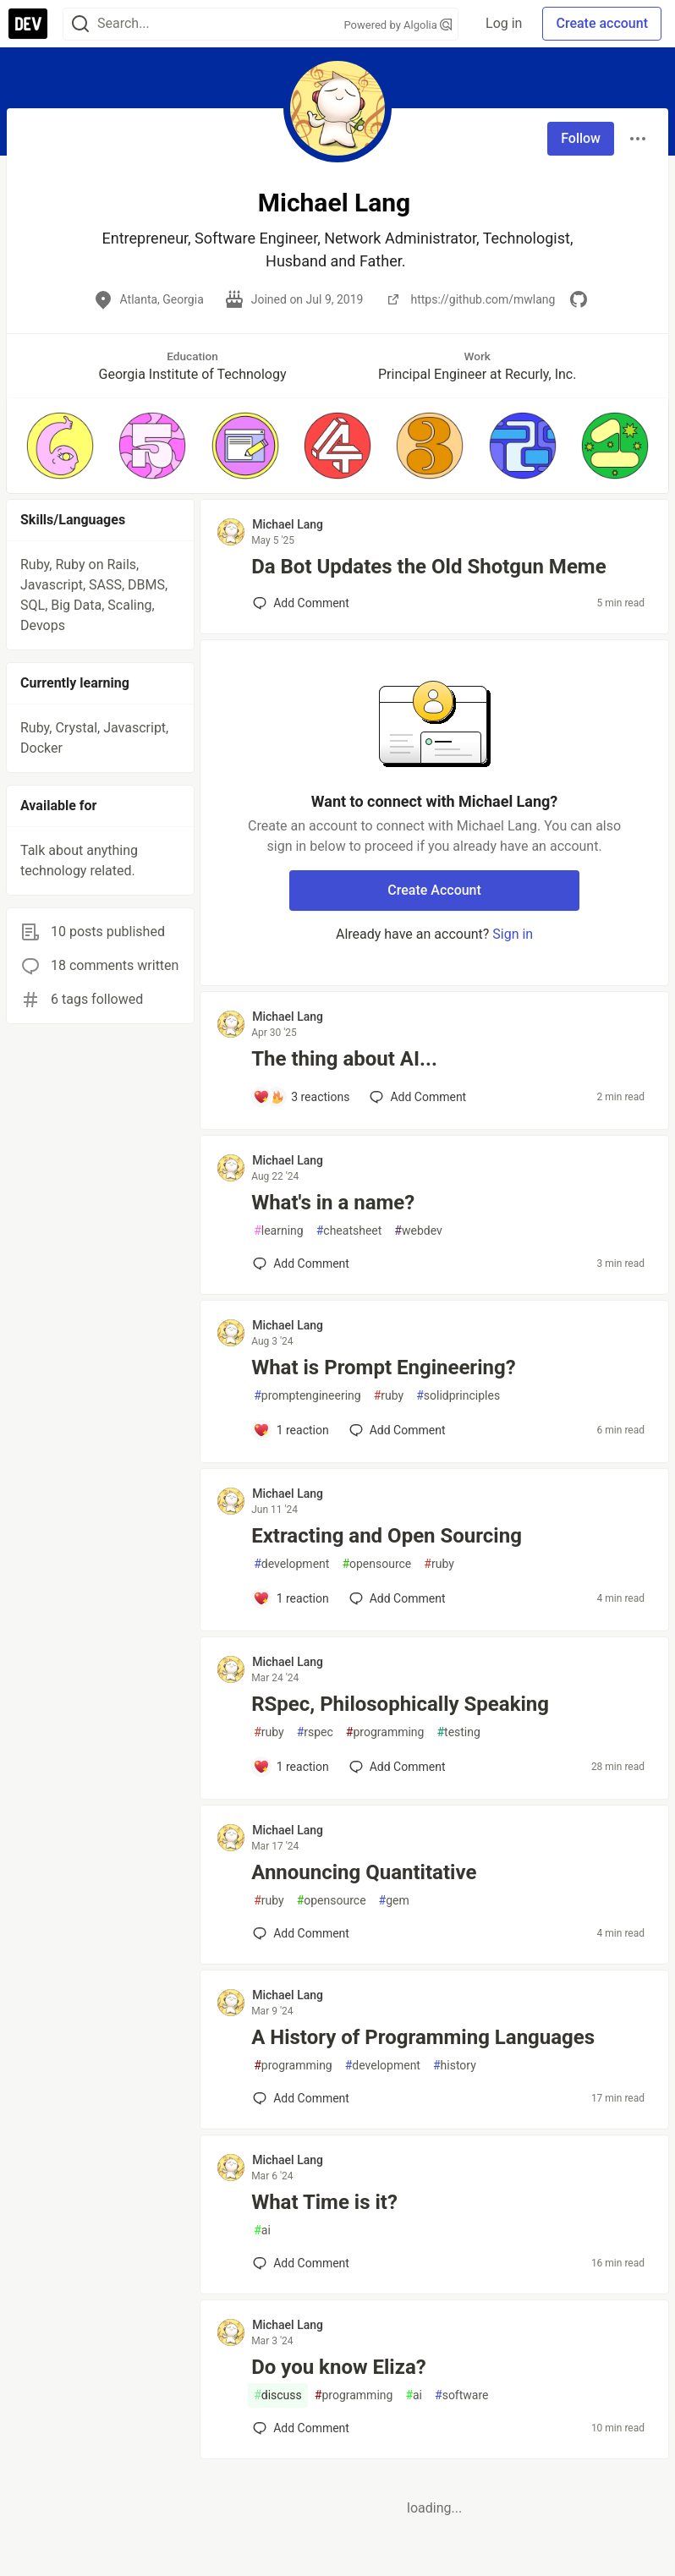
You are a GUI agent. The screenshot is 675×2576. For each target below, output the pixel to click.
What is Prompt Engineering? (383, 1367)
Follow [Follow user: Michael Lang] (581, 138)
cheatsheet (349, 1231)
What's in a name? (332, 1202)
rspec (315, 1732)
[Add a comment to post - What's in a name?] (301, 1263)
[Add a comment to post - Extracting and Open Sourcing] (291, 1598)
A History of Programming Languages (423, 2037)
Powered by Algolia (398, 25)
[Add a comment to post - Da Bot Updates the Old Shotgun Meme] (301, 603)
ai (262, 2230)
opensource (376, 1564)
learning (279, 1231)
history (454, 2066)
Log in (504, 23)
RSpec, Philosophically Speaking (400, 1704)
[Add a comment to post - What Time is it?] (301, 2263)
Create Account (434, 890)
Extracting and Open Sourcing (386, 1536)
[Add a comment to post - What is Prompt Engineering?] (291, 1430)
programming (385, 1732)
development (291, 1564)
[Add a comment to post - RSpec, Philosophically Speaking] (291, 1766)
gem (394, 1901)
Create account (602, 23)
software (461, 2395)
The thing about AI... (344, 1059)
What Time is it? (324, 2202)
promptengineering (307, 1396)
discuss (278, 2395)
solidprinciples (458, 1396)
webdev (418, 1231)
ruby (389, 1396)
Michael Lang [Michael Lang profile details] (287, 524)
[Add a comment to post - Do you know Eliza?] (301, 2428)
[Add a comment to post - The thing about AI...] (301, 1097)
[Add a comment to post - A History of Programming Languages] (301, 2098)
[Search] (80, 24)
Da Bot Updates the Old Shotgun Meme (428, 566)
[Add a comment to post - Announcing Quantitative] (301, 1933)
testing (458, 1732)
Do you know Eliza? (338, 2367)
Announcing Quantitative (363, 1872)
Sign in (512, 934)
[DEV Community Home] (28, 24)
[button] (59, 446)
